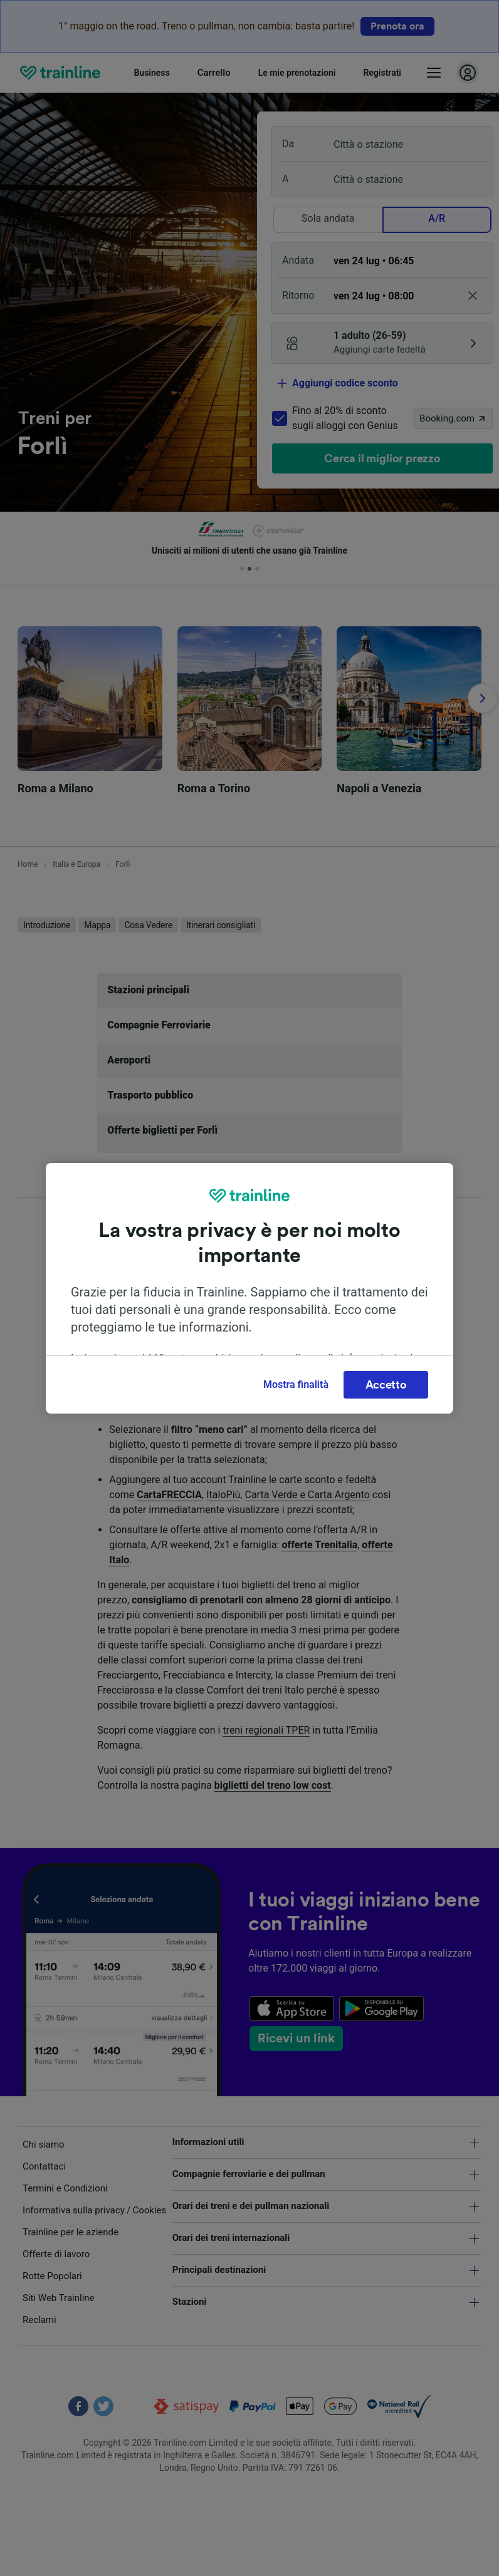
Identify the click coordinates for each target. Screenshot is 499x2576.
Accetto (386, 1384)
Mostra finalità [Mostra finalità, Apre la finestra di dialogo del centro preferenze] (295, 1384)
